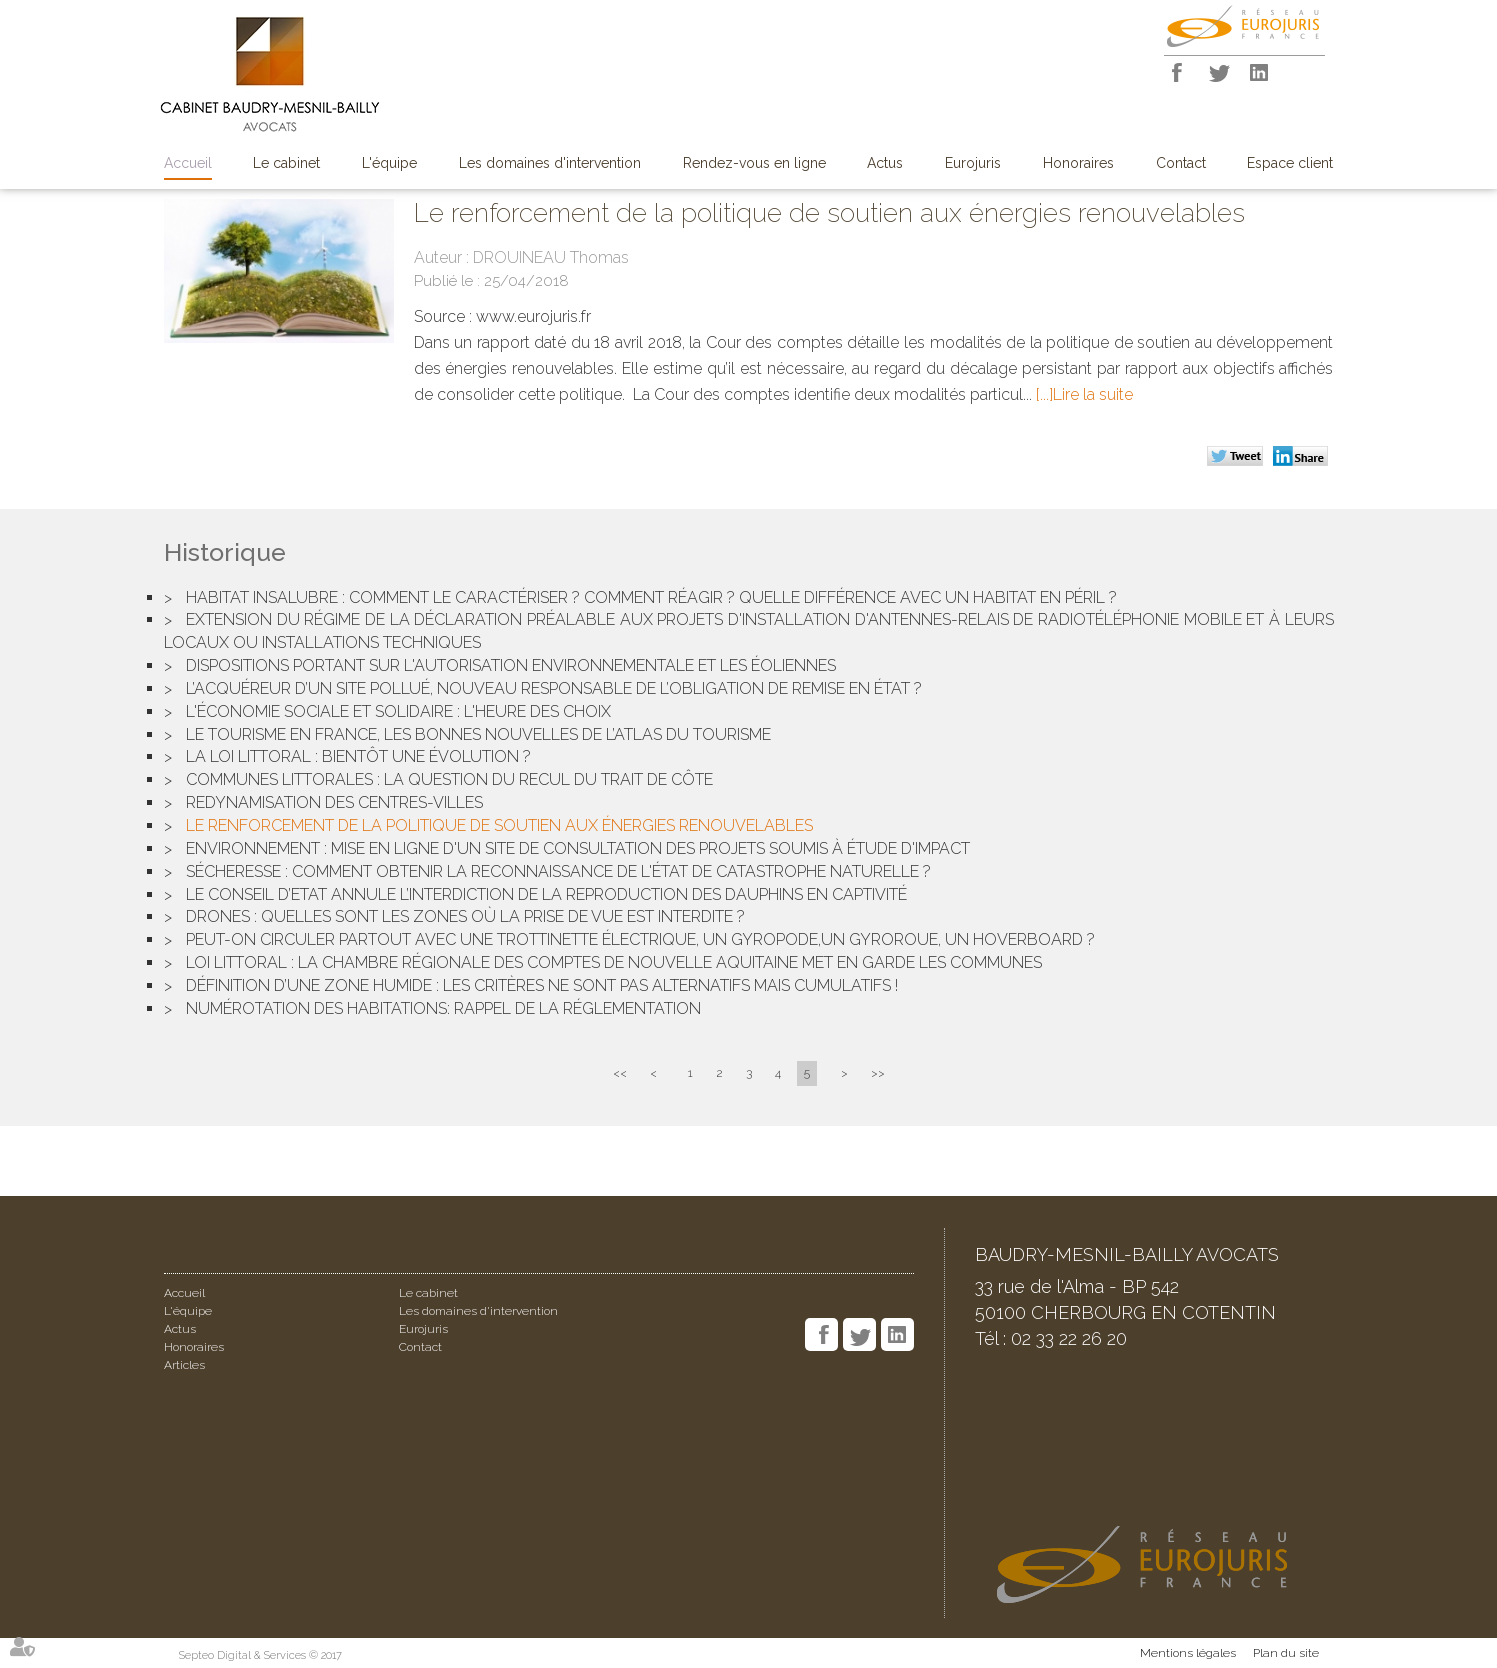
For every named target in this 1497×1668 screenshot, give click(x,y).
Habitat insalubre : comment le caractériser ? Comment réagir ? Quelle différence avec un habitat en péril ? (651, 597)
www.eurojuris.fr (533, 316)
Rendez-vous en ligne (754, 163)
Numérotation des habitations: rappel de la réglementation (443, 1008)
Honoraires (1078, 163)
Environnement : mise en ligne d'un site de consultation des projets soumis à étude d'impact (578, 848)
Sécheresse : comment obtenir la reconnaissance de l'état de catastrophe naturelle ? (558, 871)
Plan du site (1286, 1653)
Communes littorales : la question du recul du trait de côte (449, 779)
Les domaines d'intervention (550, 163)
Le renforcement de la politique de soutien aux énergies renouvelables (499, 825)
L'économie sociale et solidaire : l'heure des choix (398, 711)
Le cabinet (286, 163)
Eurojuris (973, 163)
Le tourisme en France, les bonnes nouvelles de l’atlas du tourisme (478, 734)
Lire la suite (1093, 394)
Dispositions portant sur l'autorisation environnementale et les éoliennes (511, 665)
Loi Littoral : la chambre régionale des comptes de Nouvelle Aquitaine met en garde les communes (614, 962)
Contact (1181, 163)
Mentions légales (1188, 1653)
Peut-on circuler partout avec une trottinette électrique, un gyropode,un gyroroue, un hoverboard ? (640, 939)
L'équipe (389, 163)
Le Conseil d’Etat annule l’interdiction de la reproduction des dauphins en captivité (546, 894)
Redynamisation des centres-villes (334, 802)
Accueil (188, 163)
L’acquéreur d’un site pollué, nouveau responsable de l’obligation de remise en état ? (554, 688)
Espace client (1290, 163)
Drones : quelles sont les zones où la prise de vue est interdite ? (465, 916)
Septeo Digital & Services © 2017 (260, 1655)
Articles (184, 1365)
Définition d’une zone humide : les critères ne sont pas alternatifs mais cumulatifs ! (542, 985)
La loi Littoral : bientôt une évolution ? (358, 756)
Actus (885, 163)
